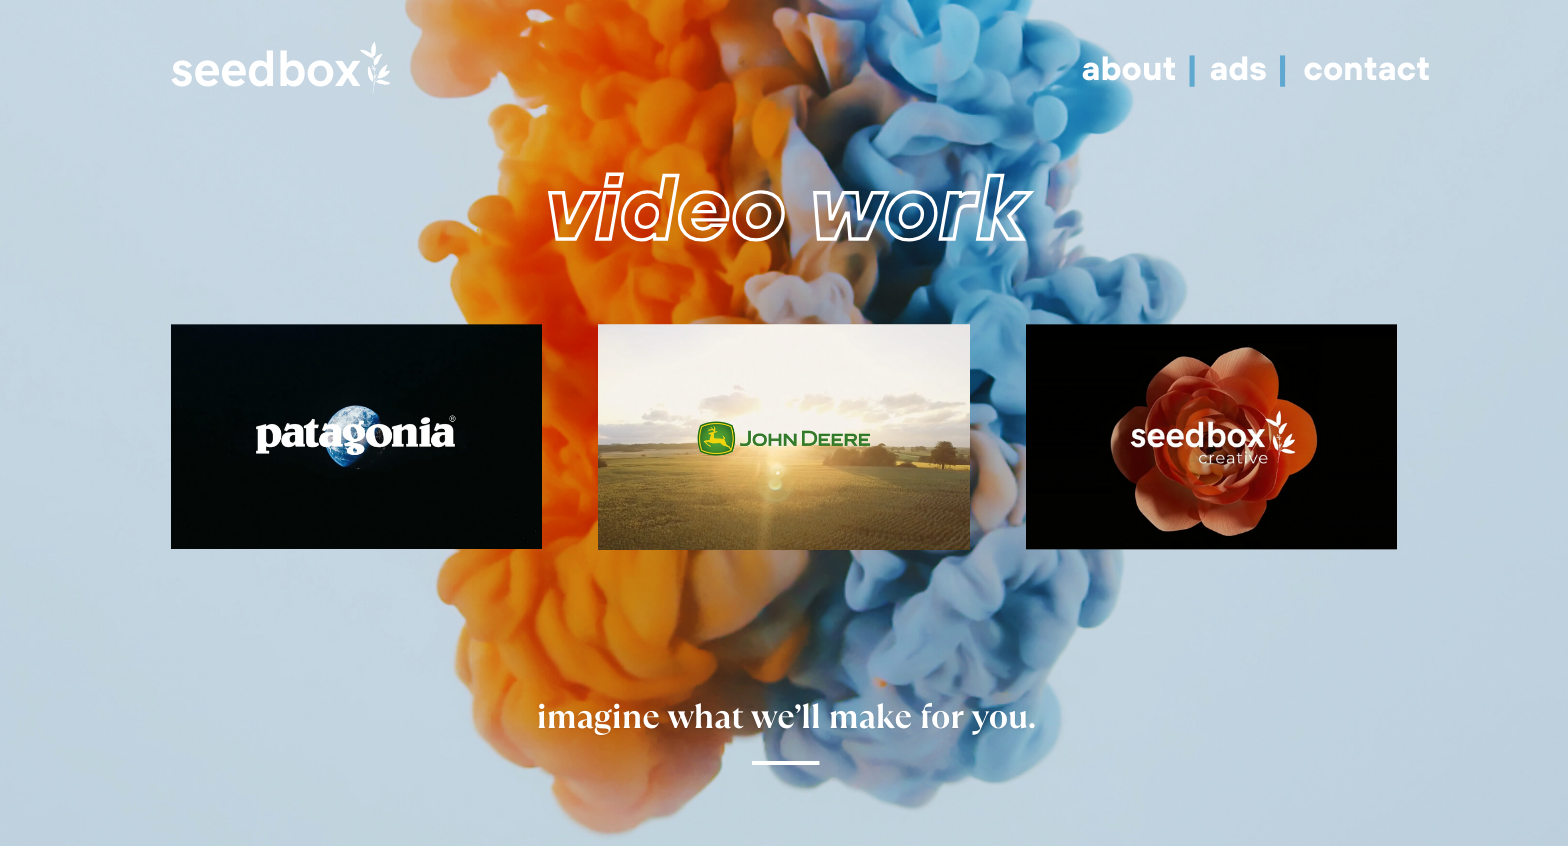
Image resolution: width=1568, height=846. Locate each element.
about (1134, 67)
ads (1242, 67)
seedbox (266, 71)
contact (1366, 67)
